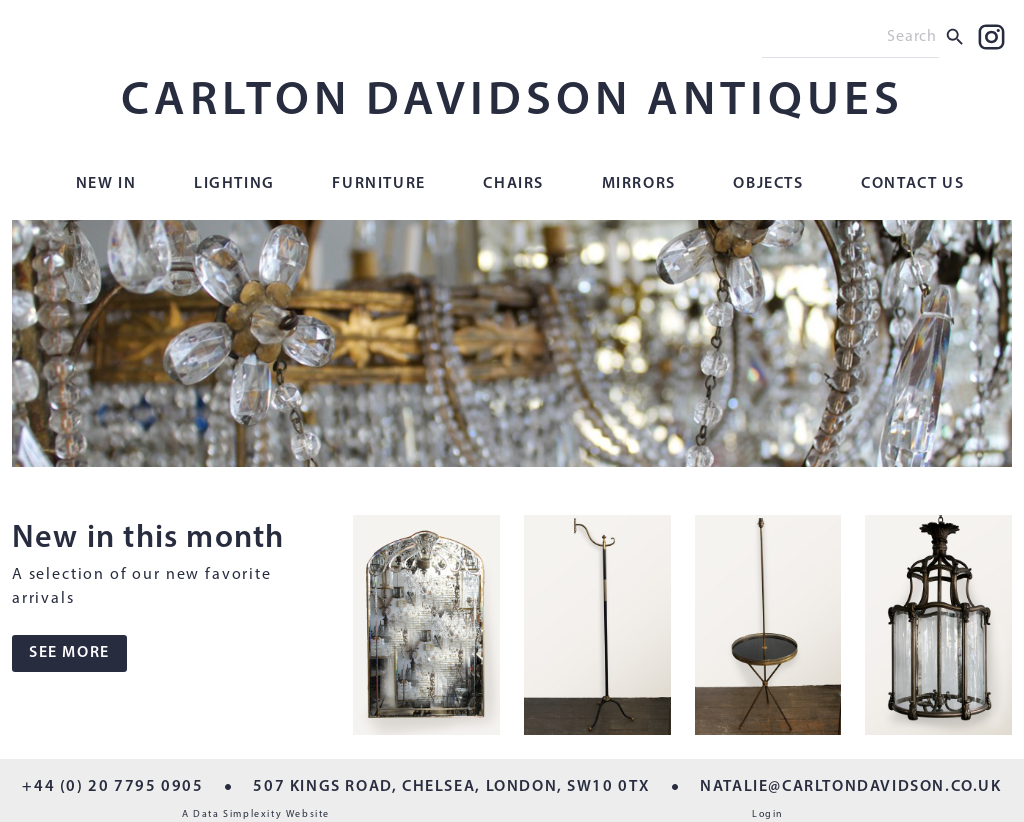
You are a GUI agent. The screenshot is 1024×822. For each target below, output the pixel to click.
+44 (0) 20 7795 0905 (112, 787)
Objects (768, 184)
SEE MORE (69, 653)
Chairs (513, 184)
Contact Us (912, 184)
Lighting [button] (234, 184)
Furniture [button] (378, 184)
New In (106, 184)
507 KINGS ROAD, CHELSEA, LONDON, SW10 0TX (451, 787)
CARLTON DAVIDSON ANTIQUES (512, 102)
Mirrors (639, 184)
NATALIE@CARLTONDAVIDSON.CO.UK (850, 787)
